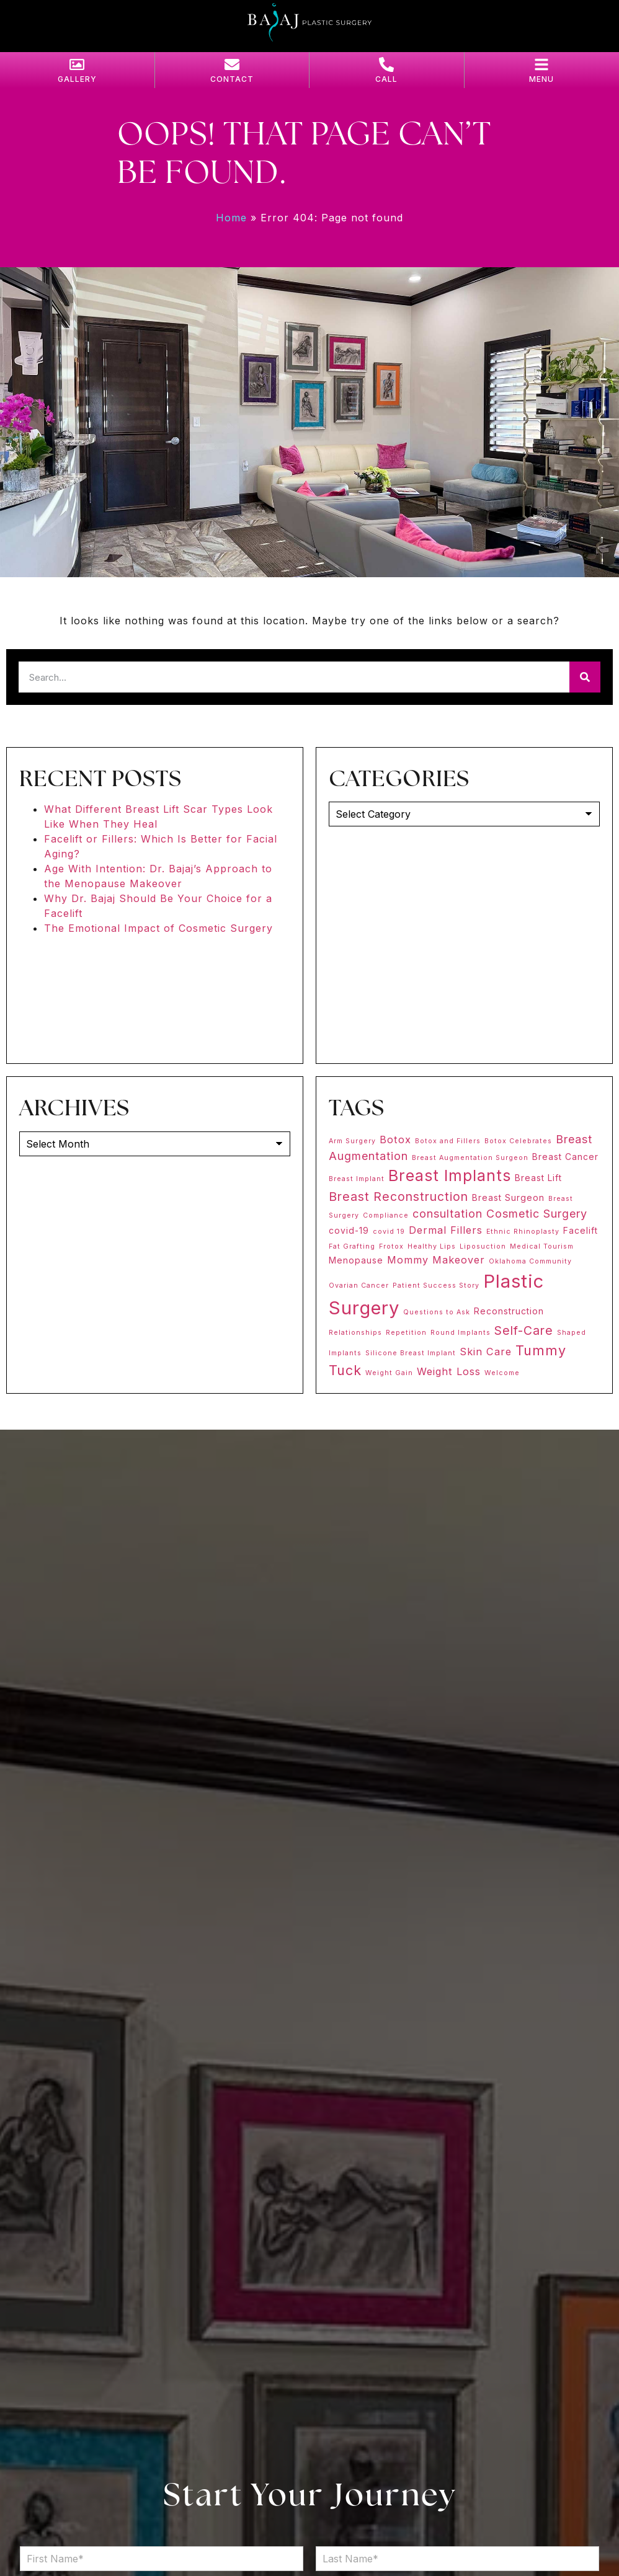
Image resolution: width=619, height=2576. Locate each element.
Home (231, 217)
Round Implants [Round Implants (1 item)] (460, 1333)
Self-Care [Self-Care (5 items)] (523, 1330)
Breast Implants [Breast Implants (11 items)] (449, 1175)
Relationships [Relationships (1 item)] (355, 1333)
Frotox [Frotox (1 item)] (391, 1246)
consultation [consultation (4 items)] (447, 1213)
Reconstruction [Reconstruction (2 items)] (509, 1311)
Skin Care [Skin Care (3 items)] (486, 1351)
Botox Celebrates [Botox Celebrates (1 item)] (518, 1141)
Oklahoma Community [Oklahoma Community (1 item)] (530, 1261)
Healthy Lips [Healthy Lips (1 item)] (431, 1246)
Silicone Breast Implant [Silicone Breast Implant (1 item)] (410, 1353)
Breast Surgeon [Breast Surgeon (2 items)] (508, 1197)
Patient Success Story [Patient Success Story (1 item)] (436, 1285)
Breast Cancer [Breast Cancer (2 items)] (565, 1156)
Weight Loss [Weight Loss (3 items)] (449, 1371)
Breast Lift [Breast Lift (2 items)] (538, 1177)
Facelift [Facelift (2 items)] (580, 1230)
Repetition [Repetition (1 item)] (406, 1333)
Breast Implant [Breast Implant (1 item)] (357, 1179)
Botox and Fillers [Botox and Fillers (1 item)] (448, 1141)
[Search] (584, 677)
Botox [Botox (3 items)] (395, 1139)
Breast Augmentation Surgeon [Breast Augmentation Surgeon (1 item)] (470, 1158)
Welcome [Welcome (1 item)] (502, 1373)
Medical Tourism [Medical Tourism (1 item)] (542, 1246)
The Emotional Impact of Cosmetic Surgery (158, 928)
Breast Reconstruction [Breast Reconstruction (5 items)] (398, 1196)
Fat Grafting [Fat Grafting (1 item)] (352, 1246)
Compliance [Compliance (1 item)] (386, 1215)
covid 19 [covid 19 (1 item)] (389, 1232)
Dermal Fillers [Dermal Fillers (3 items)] (446, 1230)
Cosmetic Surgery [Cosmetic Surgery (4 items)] (536, 1213)
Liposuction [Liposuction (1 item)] (483, 1246)
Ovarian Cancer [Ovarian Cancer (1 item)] (359, 1285)
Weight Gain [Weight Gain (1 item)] (389, 1373)
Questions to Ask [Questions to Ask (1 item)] (436, 1312)
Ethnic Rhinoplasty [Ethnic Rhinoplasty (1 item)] (522, 1232)
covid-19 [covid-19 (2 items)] (349, 1230)
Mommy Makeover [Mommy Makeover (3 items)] (436, 1260)
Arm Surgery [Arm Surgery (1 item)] (352, 1141)
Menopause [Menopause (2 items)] (356, 1260)
